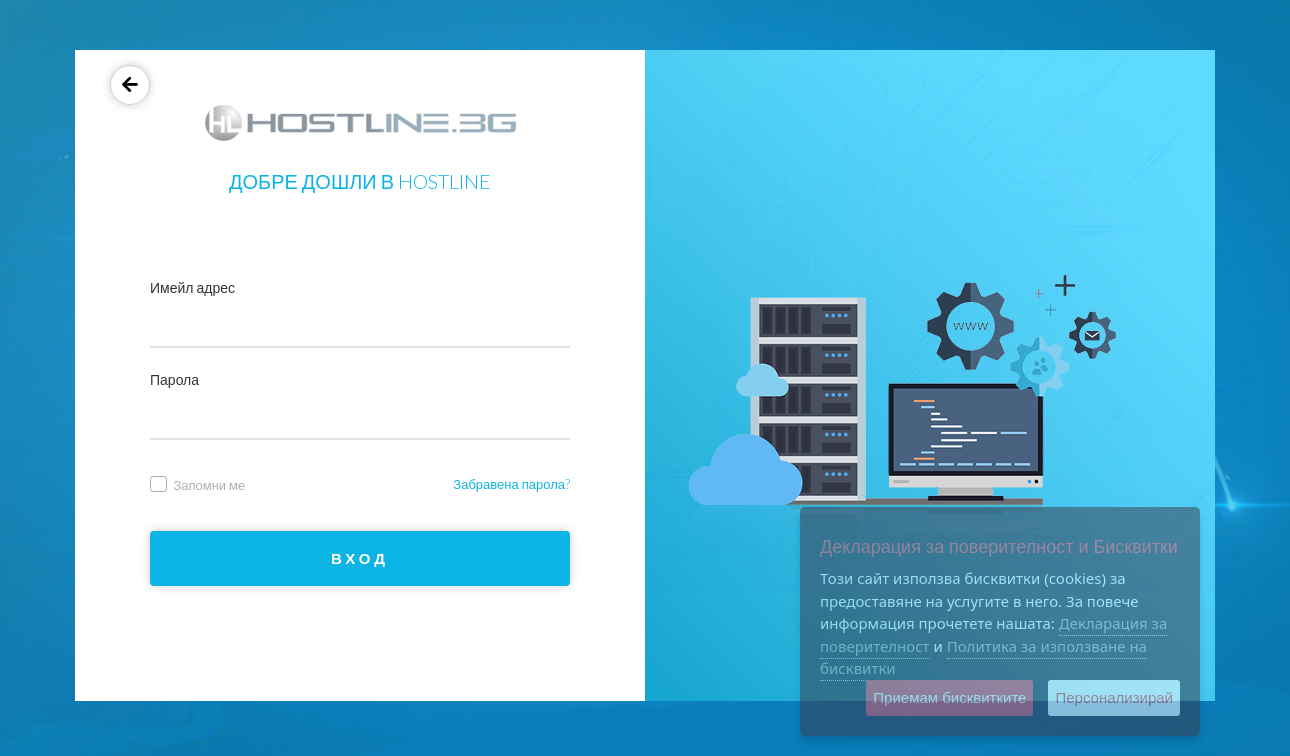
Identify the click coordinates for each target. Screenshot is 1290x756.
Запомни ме (197, 484)
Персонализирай (1114, 697)
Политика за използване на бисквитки (983, 657)
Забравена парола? (511, 484)
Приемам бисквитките (949, 697)
